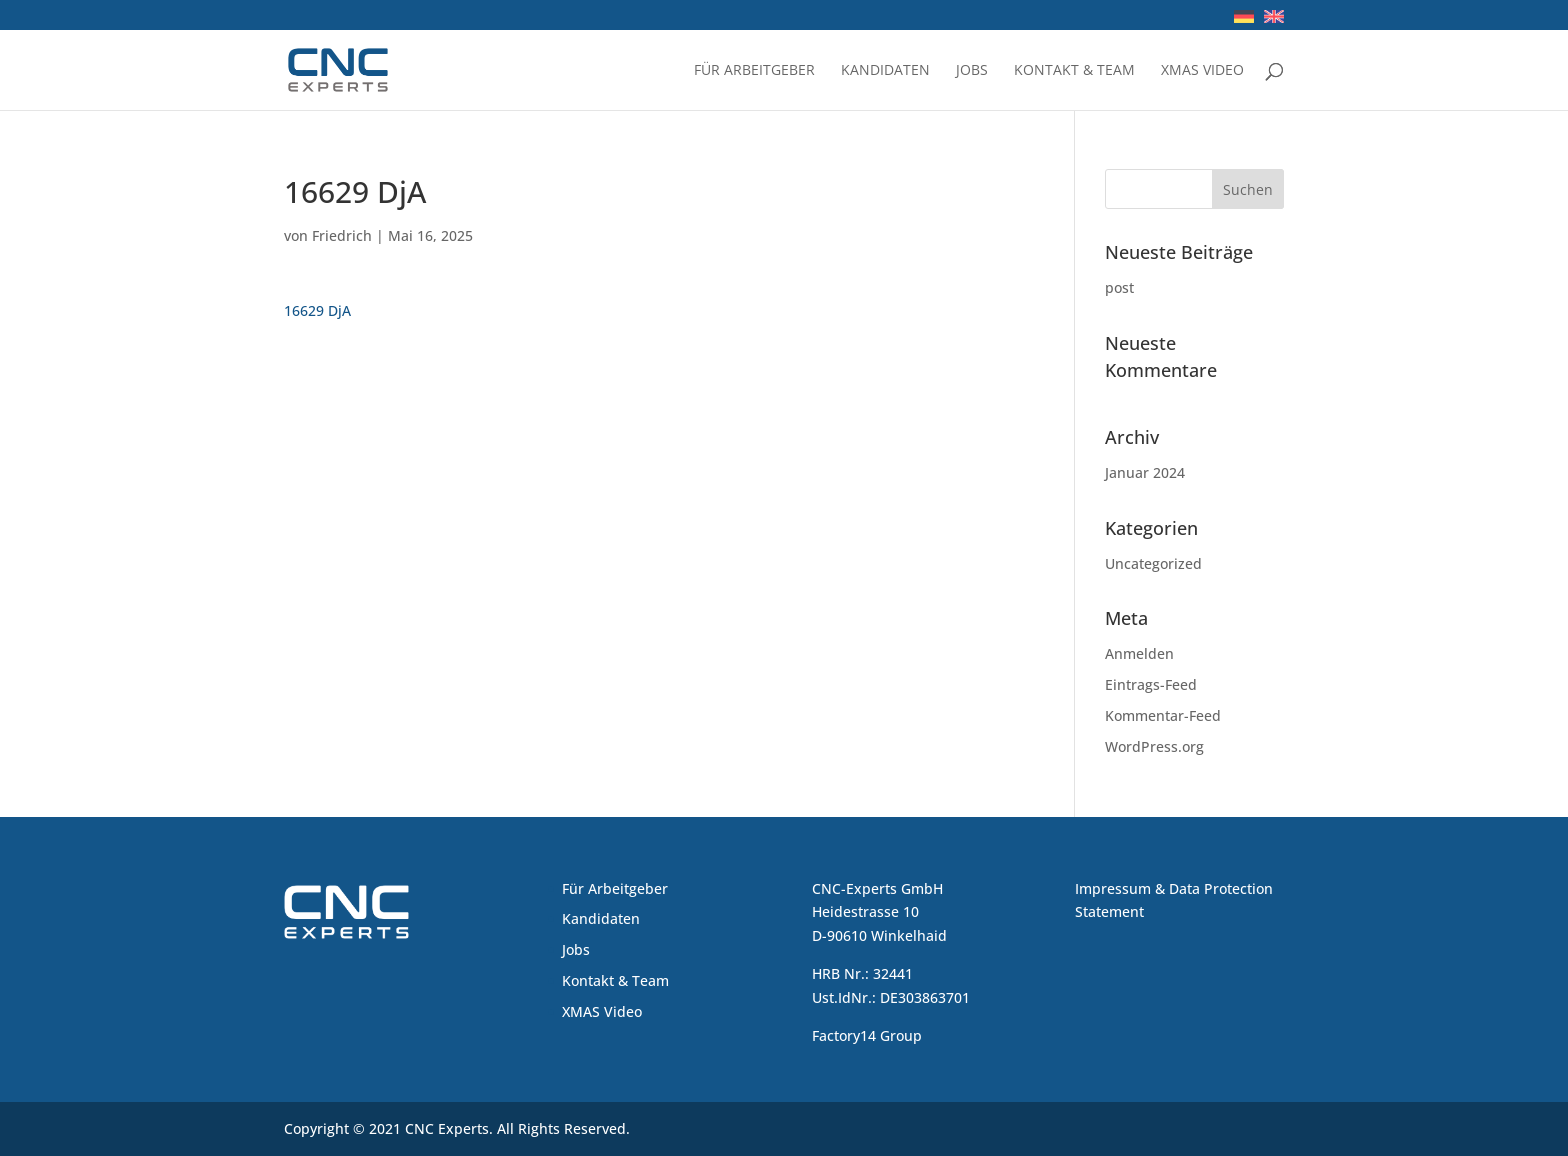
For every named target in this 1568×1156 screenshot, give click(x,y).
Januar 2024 (1145, 472)
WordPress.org (1154, 746)
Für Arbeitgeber (754, 71)
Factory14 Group (867, 1035)
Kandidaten (885, 71)
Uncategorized (1153, 563)
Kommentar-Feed (1163, 715)
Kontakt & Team (1074, 71)
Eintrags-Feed (1151, 684)
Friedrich (342, 235)
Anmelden (1139, 653)
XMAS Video (1202, 71)
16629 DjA (317, 310)
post (1119, 287)
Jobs (972, 71)
